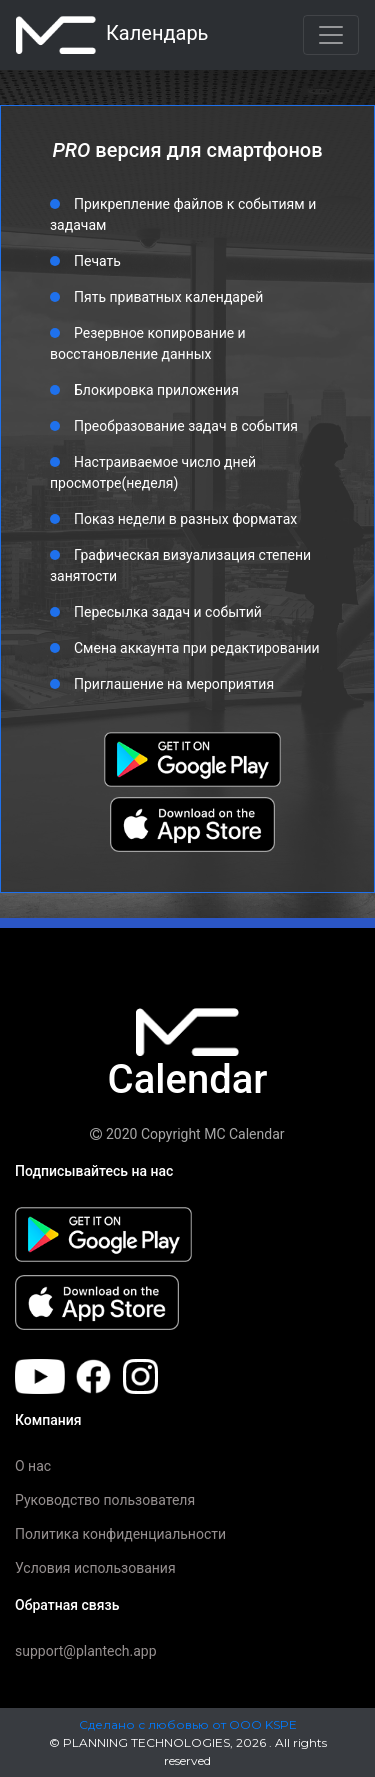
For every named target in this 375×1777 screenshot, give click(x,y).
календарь (112, 34)
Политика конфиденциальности (120, 1534)
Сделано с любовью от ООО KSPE (188, 1724)
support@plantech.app (86, 1651)
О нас (33, 1466)
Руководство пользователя (105, 1500)
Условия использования (95, 1568)
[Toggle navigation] (331, 35)
